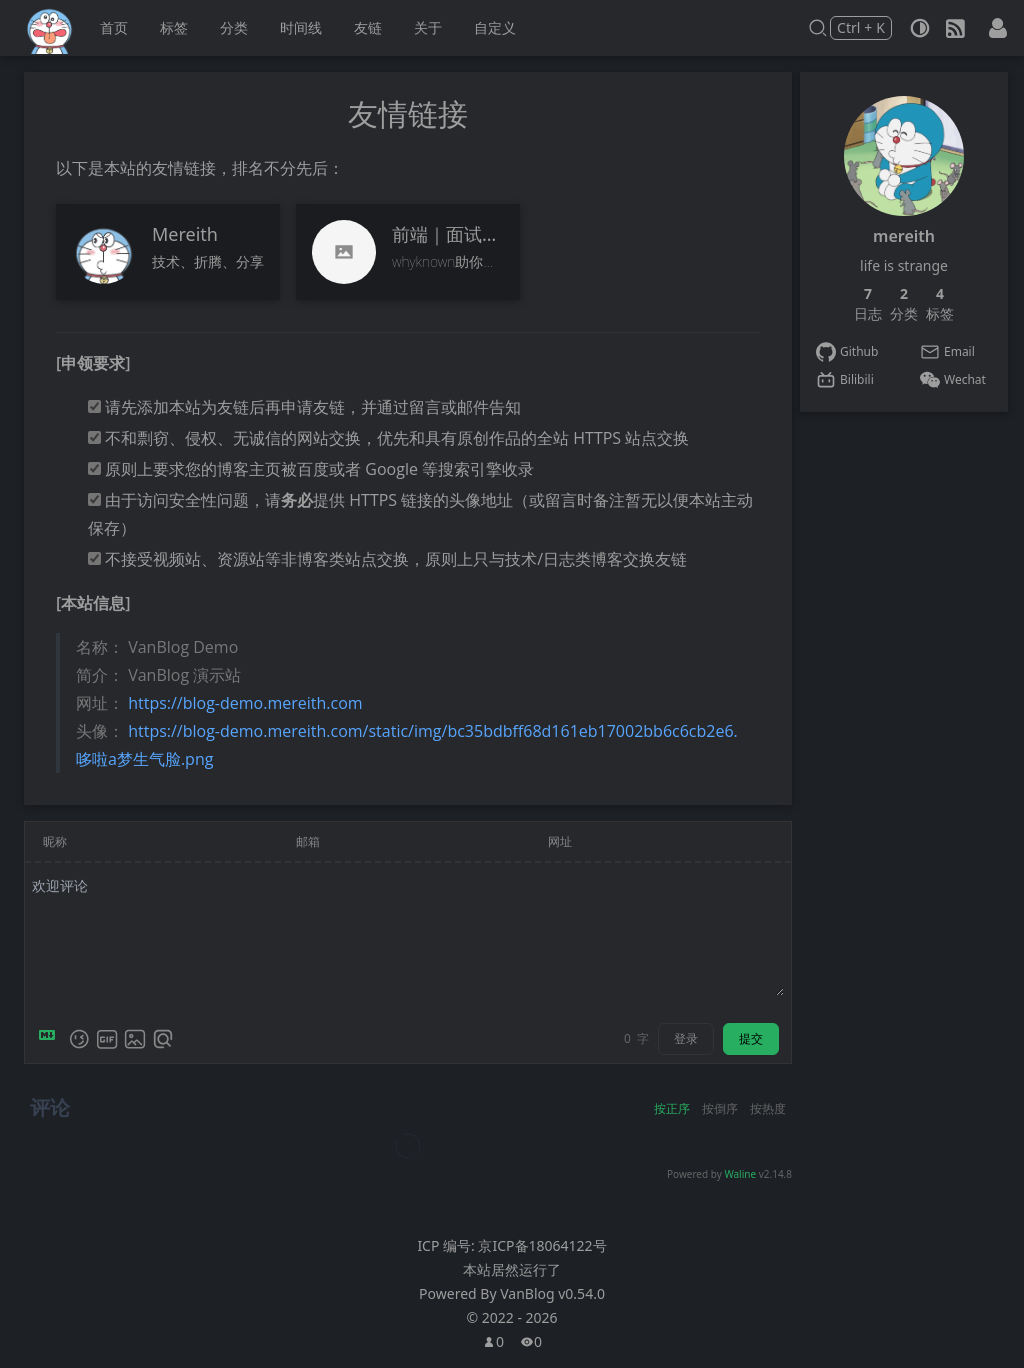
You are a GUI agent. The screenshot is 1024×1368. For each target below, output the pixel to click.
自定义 (495, 27)
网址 (560, 841)
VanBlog (552, 1293)
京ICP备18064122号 (542, 1245)
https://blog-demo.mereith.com (245, 703)
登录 (686, 1038)
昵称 (55, 841)
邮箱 (308, 841)
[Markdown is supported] (51, 1039)
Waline (740, 1174)
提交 (751, 1038)
